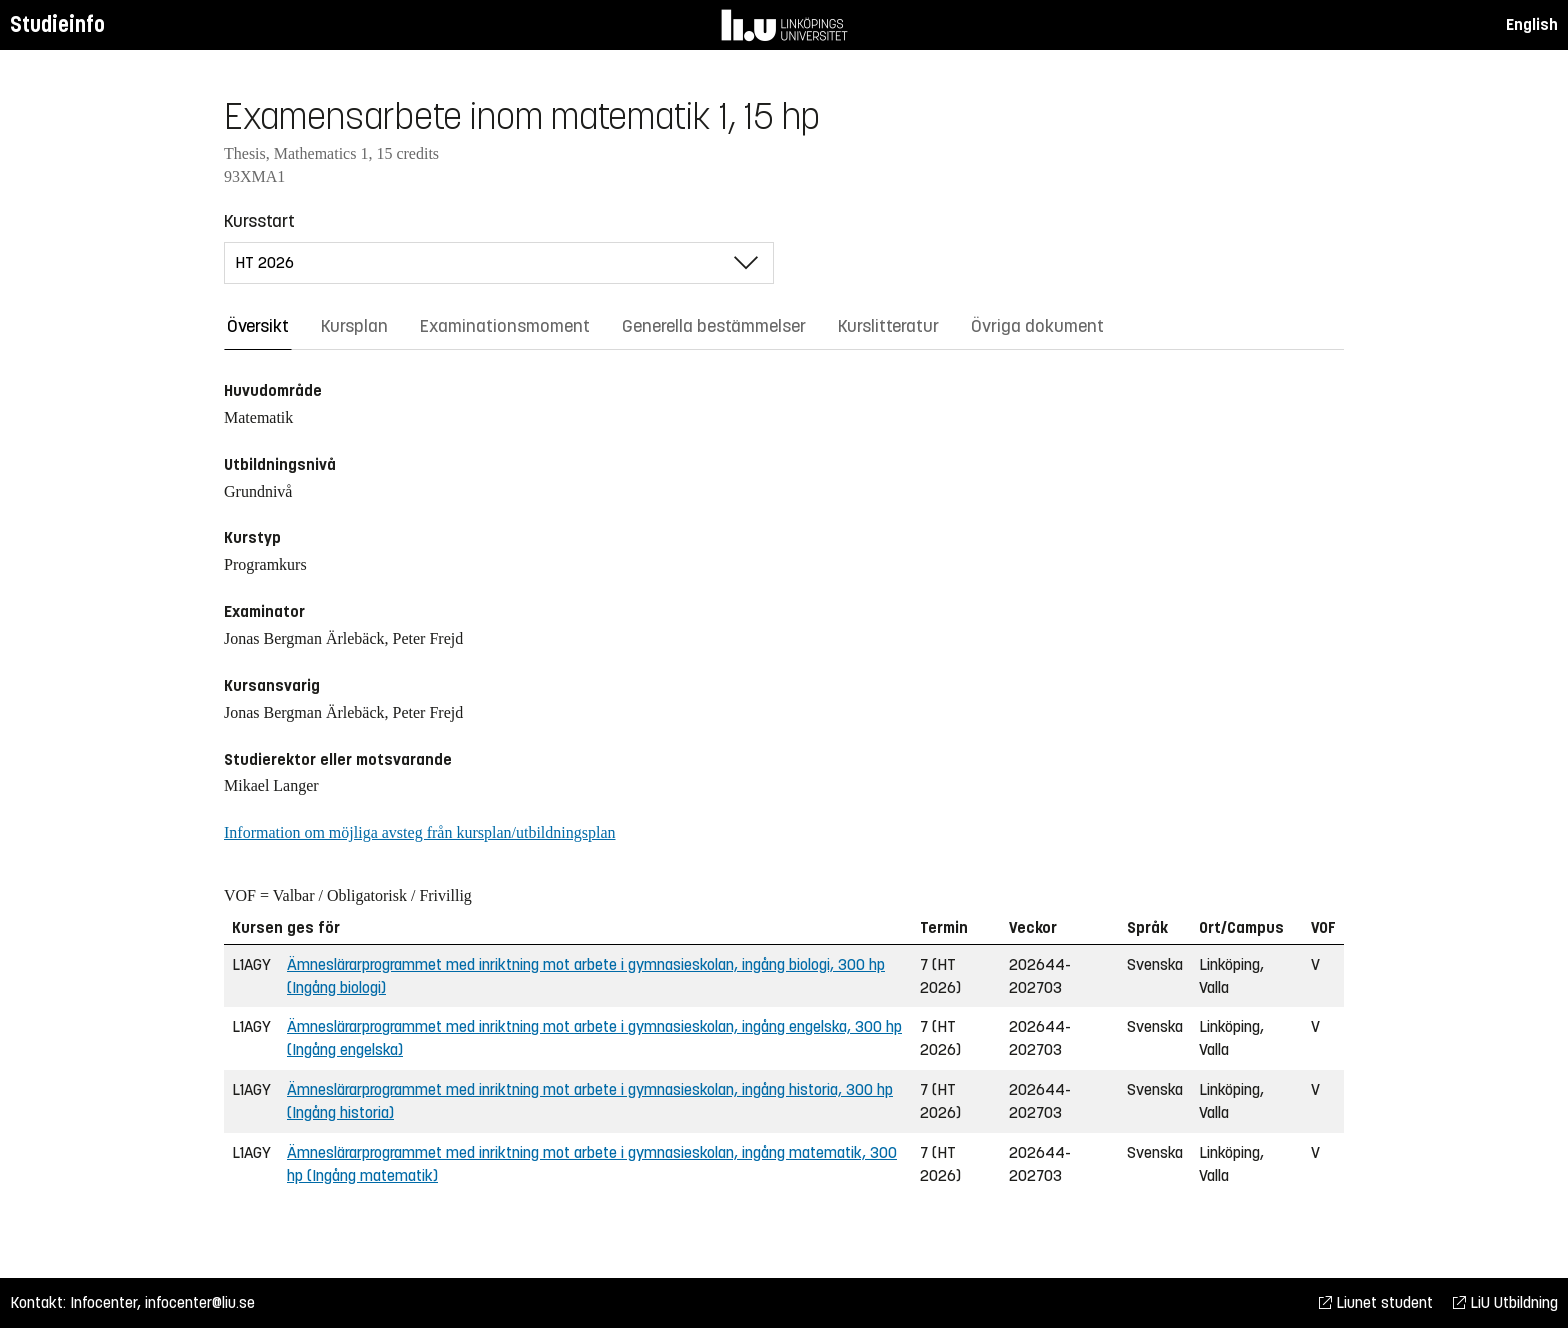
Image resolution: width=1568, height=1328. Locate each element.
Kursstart (259, 221)
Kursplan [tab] (354, 326)
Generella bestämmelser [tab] (714, 326)
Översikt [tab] (258, 326)
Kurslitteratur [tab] (888, 326)
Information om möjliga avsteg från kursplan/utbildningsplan (419, 832)
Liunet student (1376, 1302)
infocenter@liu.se (200, 1302)
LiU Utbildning (1505, 1302)
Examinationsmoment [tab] (505, 326)
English (1532, 24)
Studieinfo (57, 24)
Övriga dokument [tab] (1037, 326)
